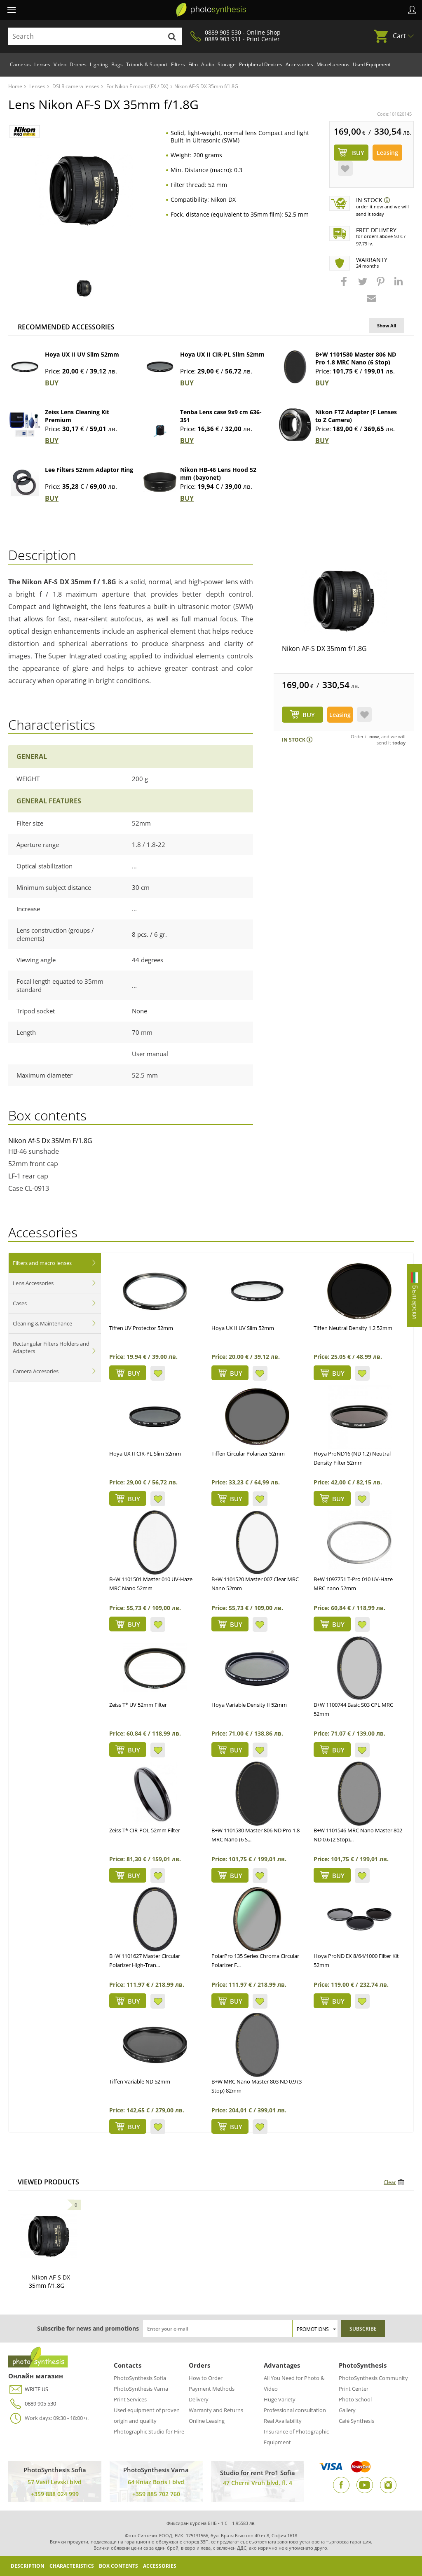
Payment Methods (211, 2388)
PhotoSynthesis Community (373, 2378)
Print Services (130, 2399)
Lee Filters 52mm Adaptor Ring (89, 470)
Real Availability (283, 2420)
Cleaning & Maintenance (42, 1323)
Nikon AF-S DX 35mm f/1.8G (324, 648)
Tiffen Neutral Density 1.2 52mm (353, 1328)
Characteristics (71, 2565)
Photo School (355, 2399)
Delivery (199, 2399)
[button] (345, 285)
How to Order (206, 2378)
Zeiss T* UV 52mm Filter (138, 1704)
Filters (178, 64)
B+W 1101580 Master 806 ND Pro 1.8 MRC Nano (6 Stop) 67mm (355, 362)
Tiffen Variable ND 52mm (139, 2081)
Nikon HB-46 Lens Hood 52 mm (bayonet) (218, 473)
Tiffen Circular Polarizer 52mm (248, 1453)
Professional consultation (295, 2410)
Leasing (387, 152)
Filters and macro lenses (42, 1263)
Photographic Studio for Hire (149, 2431)
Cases (20, 1303)
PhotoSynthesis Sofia (140, 2378)
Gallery (347, 2410)
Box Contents (118, 2565)
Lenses (42, 64)
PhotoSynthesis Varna (141, 2388)
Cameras (20, 64)
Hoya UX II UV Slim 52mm (82, 354)
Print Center (353, 2388)
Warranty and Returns (216, 2410)
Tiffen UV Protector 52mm (141, 1328)
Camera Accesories (36, 1371)
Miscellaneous (332, 64)
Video (60, 64)
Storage (227, 64)
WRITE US (28, 2389)
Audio (207, 64)
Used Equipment (372, 64)
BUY (52, 382)
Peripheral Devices (260, 64)
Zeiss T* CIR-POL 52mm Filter (144, 1830)
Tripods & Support (147, 64)
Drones (78, 64)
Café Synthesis (356, 2420)
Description (28, 2565)
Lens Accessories (33, 1283)
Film (193, 64)
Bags (117, 64)
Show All (386, 325)
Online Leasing (207, 2420)
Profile (412, 10)
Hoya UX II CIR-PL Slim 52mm (222, 354)
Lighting (99, 64)
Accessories (299, 64)
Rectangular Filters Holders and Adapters (51, 1347)
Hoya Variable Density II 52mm (249, 1704)
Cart (399, 35)
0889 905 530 (32, 2403)
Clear (390, 2182)
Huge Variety (279, 2399)
